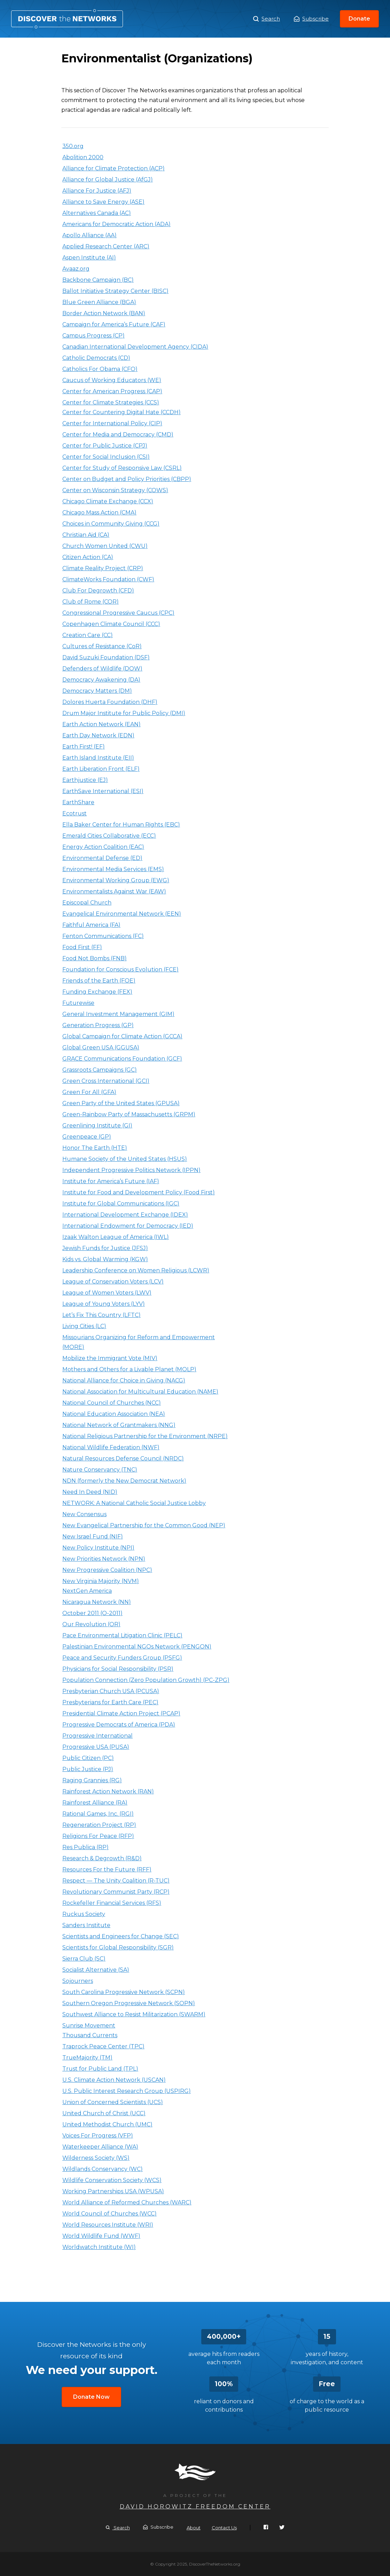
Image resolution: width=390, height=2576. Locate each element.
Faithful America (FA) (91, 925)
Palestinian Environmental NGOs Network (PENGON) (136, 1646)
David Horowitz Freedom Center (195, 2506)
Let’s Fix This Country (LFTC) (101, 1315)
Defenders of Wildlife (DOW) (102, 668)
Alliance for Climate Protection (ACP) (113, 168)
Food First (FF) (82, 947)
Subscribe (311, 18)
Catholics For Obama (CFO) (100, 369)
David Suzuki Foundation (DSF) (106, 657)
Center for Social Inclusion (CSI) (106, 456)
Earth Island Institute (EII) (98, 757)
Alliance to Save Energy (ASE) (103, 202)
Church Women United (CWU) (105, 546)
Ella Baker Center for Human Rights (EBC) (121, 824)
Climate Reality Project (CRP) (102, 568)
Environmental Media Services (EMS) (113, 869)
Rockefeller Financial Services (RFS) (111, 1903)
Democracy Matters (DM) (97, 691)
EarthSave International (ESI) (102, 791)
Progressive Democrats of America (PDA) (118, 1724)
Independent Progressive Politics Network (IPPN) (131, 1170)
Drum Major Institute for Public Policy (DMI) (123, 713)
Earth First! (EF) (83, 746)
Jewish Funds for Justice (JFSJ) (105, 1248)
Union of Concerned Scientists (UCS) (112, 2102)
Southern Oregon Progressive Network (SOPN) (128, 2003)
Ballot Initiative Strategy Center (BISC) (115, 291)
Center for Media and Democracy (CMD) (117, 434)
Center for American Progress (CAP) (112, 391)
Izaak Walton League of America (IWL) (115, 1237)
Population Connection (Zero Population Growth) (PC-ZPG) (145, 1680)
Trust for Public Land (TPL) (100, 2068)
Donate (359, 18)
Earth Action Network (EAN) (101, 724)
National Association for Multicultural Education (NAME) (140, 1391)
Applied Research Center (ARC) (105, 246)
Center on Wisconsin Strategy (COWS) (115, 490)
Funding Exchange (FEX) (97, 991)
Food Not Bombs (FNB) (94, 958)
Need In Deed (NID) (89, 1492)
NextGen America (87, 1591)
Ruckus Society (83, 1914)
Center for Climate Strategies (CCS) (110, 402)
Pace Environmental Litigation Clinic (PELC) (122, 1635)
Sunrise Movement (88, 2025)
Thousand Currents (89, 2035)
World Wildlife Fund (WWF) (101, 2236)
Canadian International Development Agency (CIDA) (135, 346)
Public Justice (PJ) (87, 1769)
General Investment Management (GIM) (118, 1014)
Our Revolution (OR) (91, 1624)
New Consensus (84, 1514)
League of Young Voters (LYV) (103, 1304)
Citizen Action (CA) (87, 557)
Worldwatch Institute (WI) (99, 2247)
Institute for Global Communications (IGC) (120, 1203)
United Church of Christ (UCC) (104, 2113)
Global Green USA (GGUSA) (100, 1047)
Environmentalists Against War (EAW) (114, 891)
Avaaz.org (75, 268)
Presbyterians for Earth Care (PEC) (110, 1702)
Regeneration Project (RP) (99, 1825)
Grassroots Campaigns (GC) (99, 1069)
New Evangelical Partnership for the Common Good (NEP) (143, 1525)
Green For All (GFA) (89, 1092)
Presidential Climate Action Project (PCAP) (121, 1713)
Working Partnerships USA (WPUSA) (113, 2191)
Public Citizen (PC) (88, 1758)
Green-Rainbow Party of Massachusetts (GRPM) (128, 1114)
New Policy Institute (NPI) (98, 1547)
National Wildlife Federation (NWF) (110, 1447)
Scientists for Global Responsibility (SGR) (118, 1947)
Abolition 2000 (82, 157)
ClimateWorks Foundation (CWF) (108, 579)
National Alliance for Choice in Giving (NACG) (123, 1380)
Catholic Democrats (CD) (96, 358)
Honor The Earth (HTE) (94, 1148)
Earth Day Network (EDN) (98, 735)
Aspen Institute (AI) (89, 257)
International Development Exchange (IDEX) (125, 1214)
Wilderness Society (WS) (96, 2158)
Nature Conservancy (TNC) (99, 1469)
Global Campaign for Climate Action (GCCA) (122, 1036)
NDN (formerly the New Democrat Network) (124, 1480)
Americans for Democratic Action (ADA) (116, 224)
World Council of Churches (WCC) (109, 2213)
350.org (73, 146)
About (194, 2527)
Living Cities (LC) (84, 1326)
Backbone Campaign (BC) (98, 280)
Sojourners (77, 1981)
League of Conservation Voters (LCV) (113, 1281)
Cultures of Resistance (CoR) (102, 646)
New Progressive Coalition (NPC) (107, 1570)
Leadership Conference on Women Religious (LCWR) (135, 1270)
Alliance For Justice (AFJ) (96, 190)
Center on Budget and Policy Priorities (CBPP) (126, 479)
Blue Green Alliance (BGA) (99, 302)
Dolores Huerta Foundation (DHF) (109, 702)
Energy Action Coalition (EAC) (103, 847)
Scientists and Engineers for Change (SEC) (120, 1936)
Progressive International (97, 1735)
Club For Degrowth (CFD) (98, 590)
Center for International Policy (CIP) (112, 423)
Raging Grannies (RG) (92, 1780)
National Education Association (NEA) (113, 1414)
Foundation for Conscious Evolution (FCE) (120, 969)
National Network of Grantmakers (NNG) (119, 1425)
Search (266, 18)
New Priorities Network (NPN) (103, 1558)
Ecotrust (74, 813)
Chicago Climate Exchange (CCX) (107, 501)
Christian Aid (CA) (85, 535)
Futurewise (78, 1003)
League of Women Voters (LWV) (106, 1292)
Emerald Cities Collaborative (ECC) (109, 835)
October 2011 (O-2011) (92, 1613)
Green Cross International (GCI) (105, 1081)
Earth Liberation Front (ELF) (101, 769)
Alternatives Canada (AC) (96, 213)
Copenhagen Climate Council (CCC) (111, 624)
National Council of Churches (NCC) (111, 1402)
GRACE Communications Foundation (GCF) (122, 1058)
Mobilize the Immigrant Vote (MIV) (109, 1358)
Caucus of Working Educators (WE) (111, 380)
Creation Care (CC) (87, 635)
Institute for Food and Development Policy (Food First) (138, 1192)
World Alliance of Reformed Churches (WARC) (127, 2202)
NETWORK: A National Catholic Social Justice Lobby (134, 1503)
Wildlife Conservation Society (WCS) (112, 2180)
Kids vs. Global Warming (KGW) (105, 1259)
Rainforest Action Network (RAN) (108, 1791)
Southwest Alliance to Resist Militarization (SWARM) (133, 2014)
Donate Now (91, 2396)
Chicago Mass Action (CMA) (99, 512)
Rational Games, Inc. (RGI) (98, 1813)
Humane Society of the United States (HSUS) (124, 1159)
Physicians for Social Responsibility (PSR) (117, 1669)
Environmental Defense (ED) (102, 858)
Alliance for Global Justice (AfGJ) (107, 179)
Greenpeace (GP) (86, 1136)
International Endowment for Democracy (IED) (127, 1226)
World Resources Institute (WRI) (107, 2224)
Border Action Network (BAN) (103, 313)
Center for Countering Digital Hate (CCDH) (121, 412)
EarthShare (78, 802)
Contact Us (224, 2527)
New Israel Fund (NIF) (92, 1536)
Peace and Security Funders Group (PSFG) (122, 1657)
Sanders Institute (86, 1925)
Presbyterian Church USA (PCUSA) (110, 1691)
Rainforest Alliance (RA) (94, 1802)
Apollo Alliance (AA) (89, 235)
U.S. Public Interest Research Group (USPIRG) (126, 2091)
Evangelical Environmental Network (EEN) (121, 913)
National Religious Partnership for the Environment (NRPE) (145, 1436)
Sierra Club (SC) (84, 1958)
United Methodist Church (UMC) (107, 2124)
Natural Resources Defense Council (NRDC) (123, 1458)
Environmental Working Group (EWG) (115, 880)
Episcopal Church (86, 902)
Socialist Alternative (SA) (95, 1969)
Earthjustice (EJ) (85, 780)
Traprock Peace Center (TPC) (103, 2046)
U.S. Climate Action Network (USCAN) (114, 2080)
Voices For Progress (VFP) (97, 2135)
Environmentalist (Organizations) (67, 18)
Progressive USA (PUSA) (95, 1747)
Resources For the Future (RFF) (106, 1869)
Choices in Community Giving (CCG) (110, 523)
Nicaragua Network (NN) (96, 1602)
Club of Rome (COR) (90, 601)
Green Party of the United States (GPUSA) (121, 1103)
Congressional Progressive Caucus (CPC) (118, 613)
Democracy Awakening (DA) (101, 679)
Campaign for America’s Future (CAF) (113, 324)
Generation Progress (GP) (98, 1025)
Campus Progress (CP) (93, 335)
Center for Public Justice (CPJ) (104, 445)
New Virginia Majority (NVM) (100, 1581)
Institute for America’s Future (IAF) (110, 1181)
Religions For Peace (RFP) (98, 1836)
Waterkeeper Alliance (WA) (100, 2146)
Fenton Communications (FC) (103, 936)
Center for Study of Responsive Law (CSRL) (122, 468)
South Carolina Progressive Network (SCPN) (123, 1992)
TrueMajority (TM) (87, 2057)
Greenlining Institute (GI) (97, 1125)
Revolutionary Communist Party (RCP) (116, 1891)
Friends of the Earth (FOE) (98, 980)
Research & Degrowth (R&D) (102, 1858)
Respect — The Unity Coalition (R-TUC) (116, 1880)
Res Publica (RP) (85, 1847)
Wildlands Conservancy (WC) (102, 2169)
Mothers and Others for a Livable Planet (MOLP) (129, 1369)
